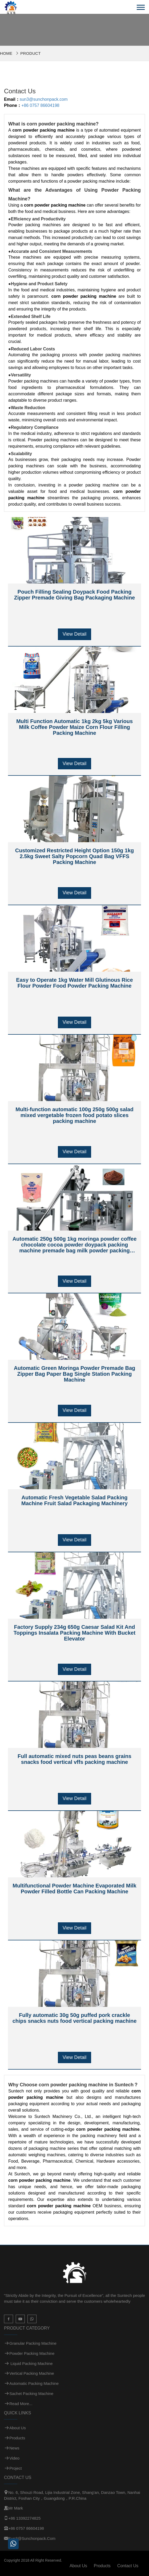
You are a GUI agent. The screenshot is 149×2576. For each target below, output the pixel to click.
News (14, 2448)
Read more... (21, 2403)
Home (6, 53)
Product (30, 53)
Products (17, 2438)
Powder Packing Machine (31, 2353)
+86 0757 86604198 (40, 105)
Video (14, 2458)
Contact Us (127, 2566)
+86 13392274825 (24, 2518)
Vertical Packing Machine (31, 2373)
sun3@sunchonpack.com (44, 99)
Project (15, 2468)
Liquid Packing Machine (31, 2363)
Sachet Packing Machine (31, 2393)
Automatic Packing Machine (34, 2383)
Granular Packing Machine (33, 2343)
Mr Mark (15, 2508)
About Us (17, 2428)
